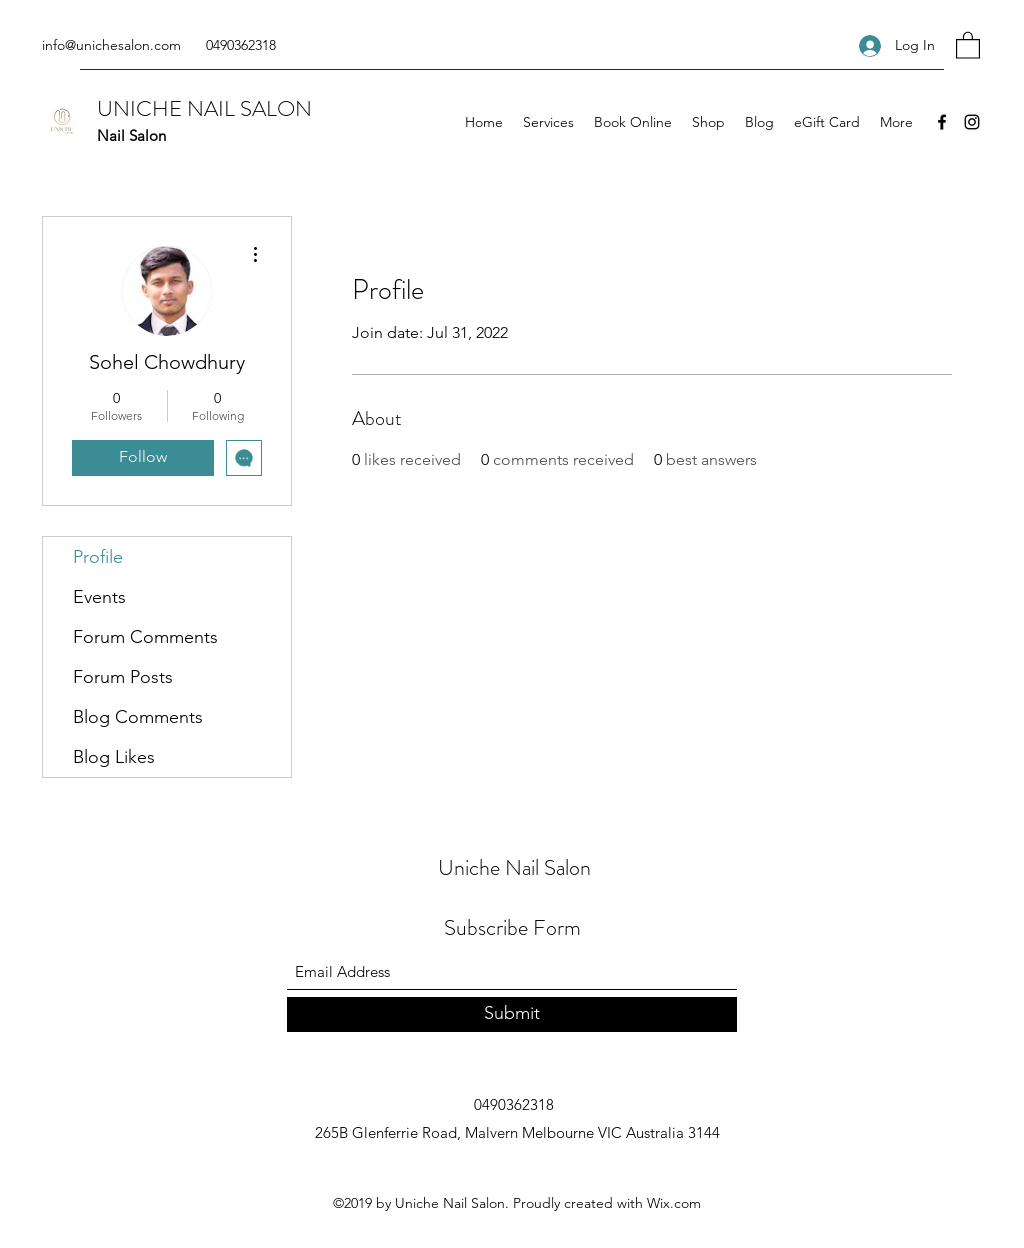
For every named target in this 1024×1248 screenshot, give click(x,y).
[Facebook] (942, 122)
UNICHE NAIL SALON (204, 108)
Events (99, 597)
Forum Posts (123, 677)
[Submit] (512, 1014)
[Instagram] (972, 122)
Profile (98, 557)
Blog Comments (138, 717)
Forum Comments (145, 637)
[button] (968, 44)
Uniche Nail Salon (514, 867)
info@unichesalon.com (111, 45)
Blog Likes (114, 757)
